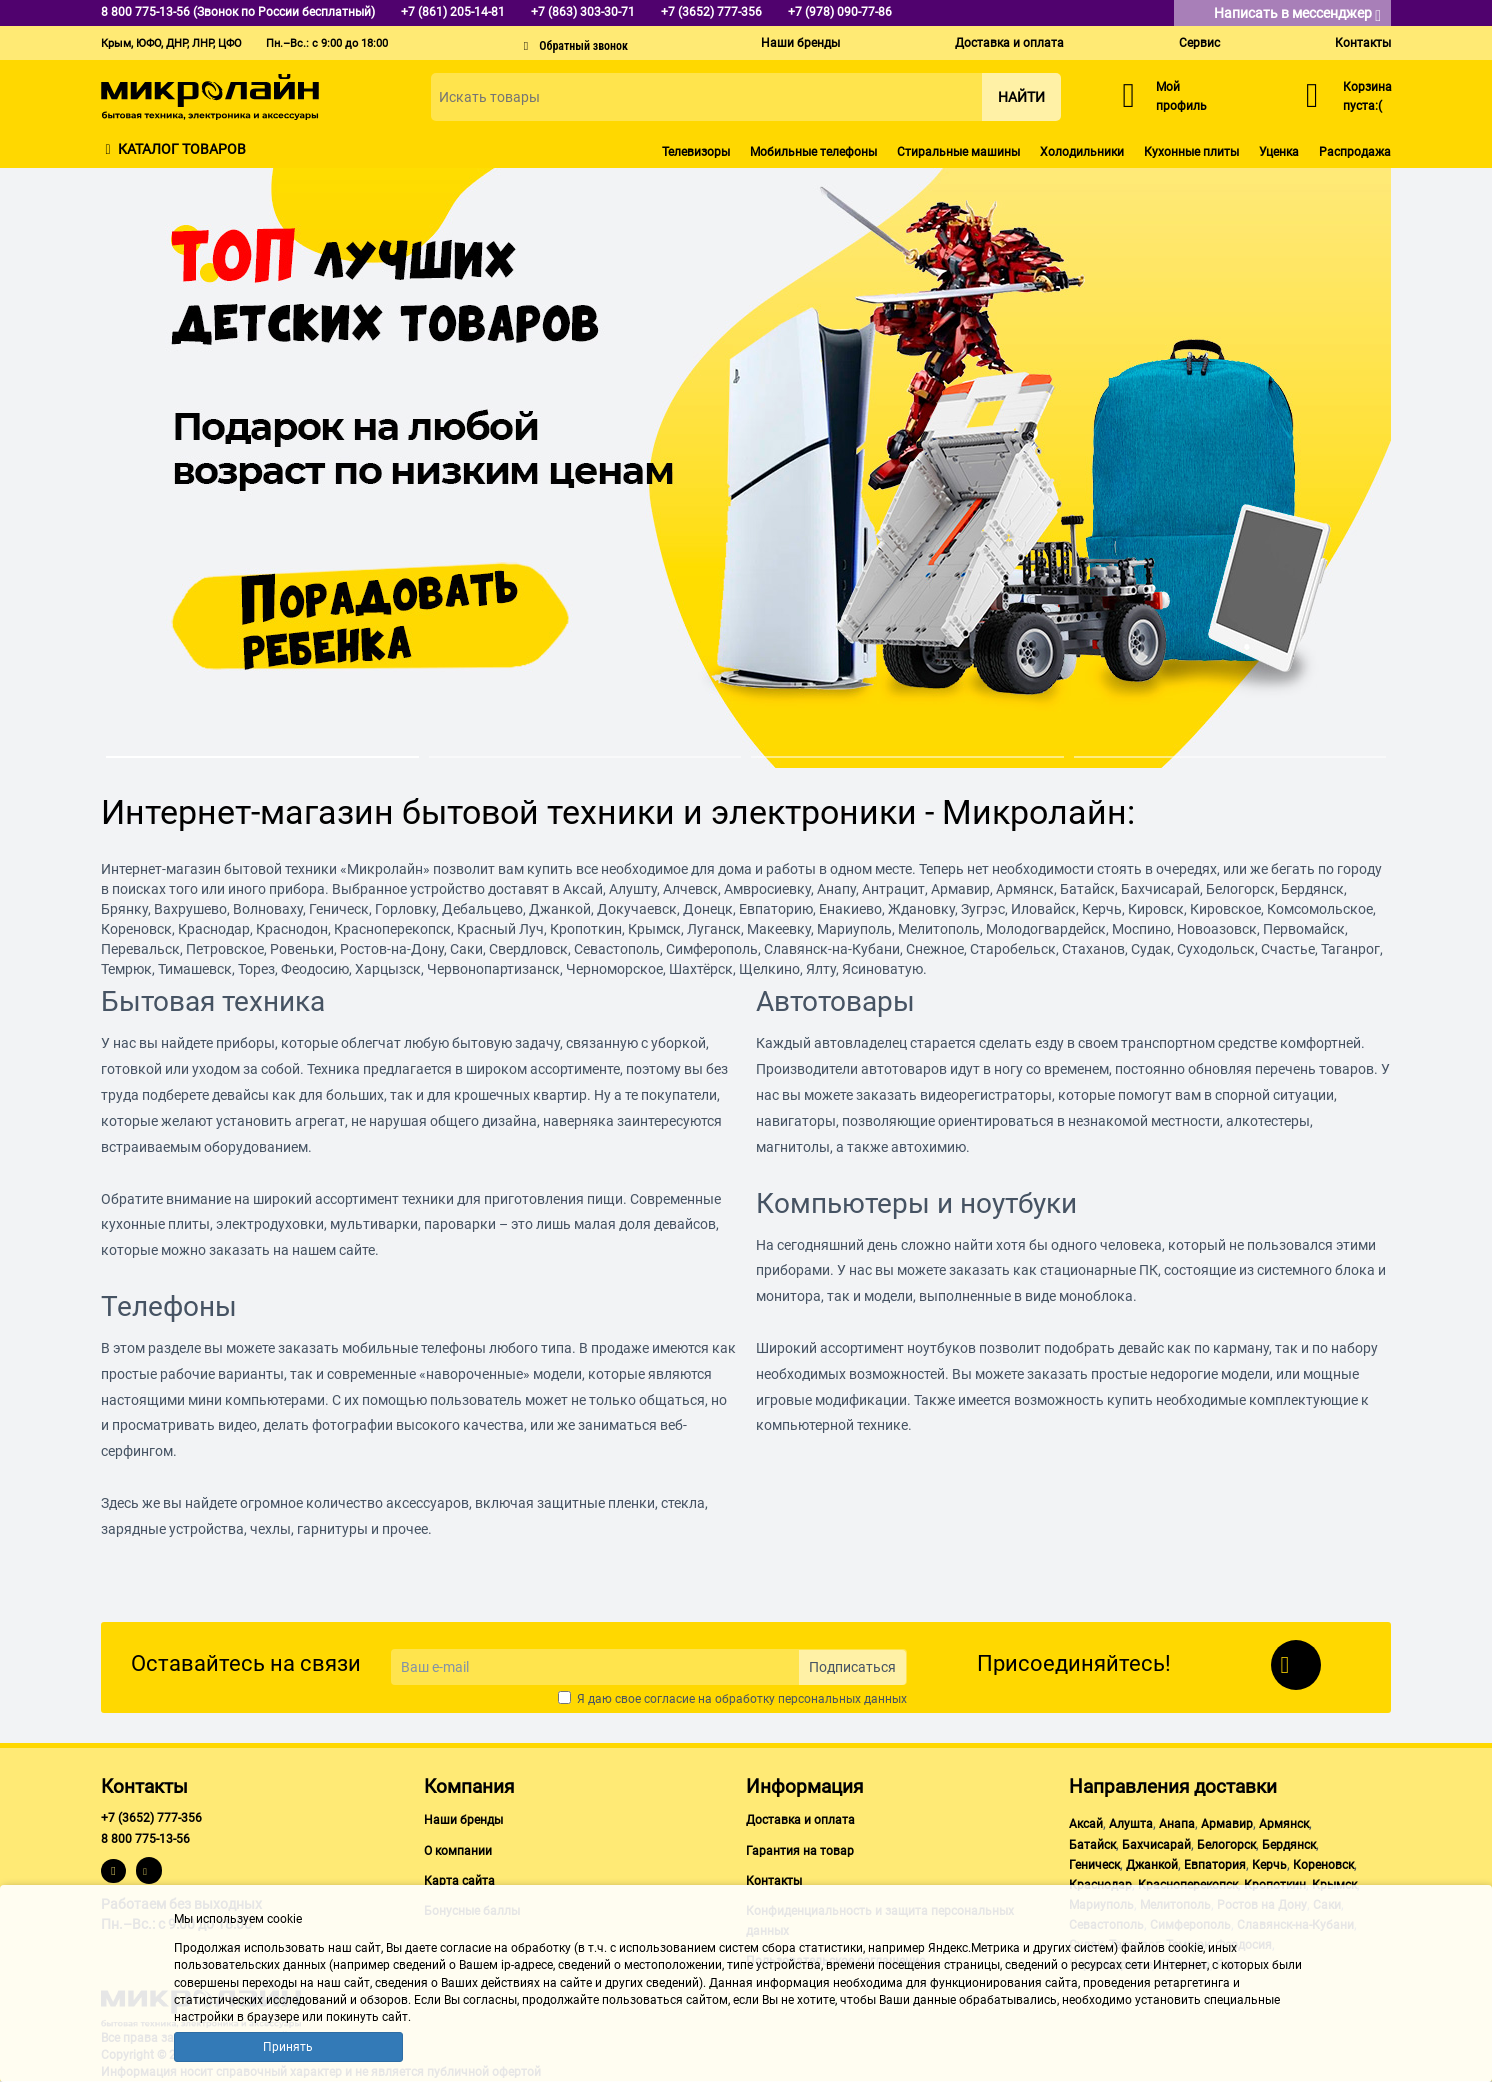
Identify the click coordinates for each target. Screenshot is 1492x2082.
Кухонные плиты (1191, 152)
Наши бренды (800, 43)
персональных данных (842, 1699)
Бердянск (1289, 1845)
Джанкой (1152, 1865)
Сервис (1199, 43)
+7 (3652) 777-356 (151, 1818)
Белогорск (1226, 1845)
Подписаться (852, 1667)
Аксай (1086, 1824)
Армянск (1284, 1824)
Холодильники (1082, 152)
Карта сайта (459, 1881)
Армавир (1227, 1824)
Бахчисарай (1156, 1845)
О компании (458, 1851)
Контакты (1363, 43)
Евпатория (1215, 1865)
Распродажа (1355, 152)
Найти (1021, 97)
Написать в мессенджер (1297, 14)
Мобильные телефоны (813, 152)
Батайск (1092, 1845)
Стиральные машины (958, 152)
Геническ (1094, 1865)
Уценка (1279, 152)
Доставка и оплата (1009, 43)
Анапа (1177, 1824)
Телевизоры (696, 152)
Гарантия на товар (800, 1851)
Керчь (1269, 1865)
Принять (288, 2047)
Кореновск (1323, 1865)
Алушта (1131, 1824)
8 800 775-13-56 (145, 1839)
